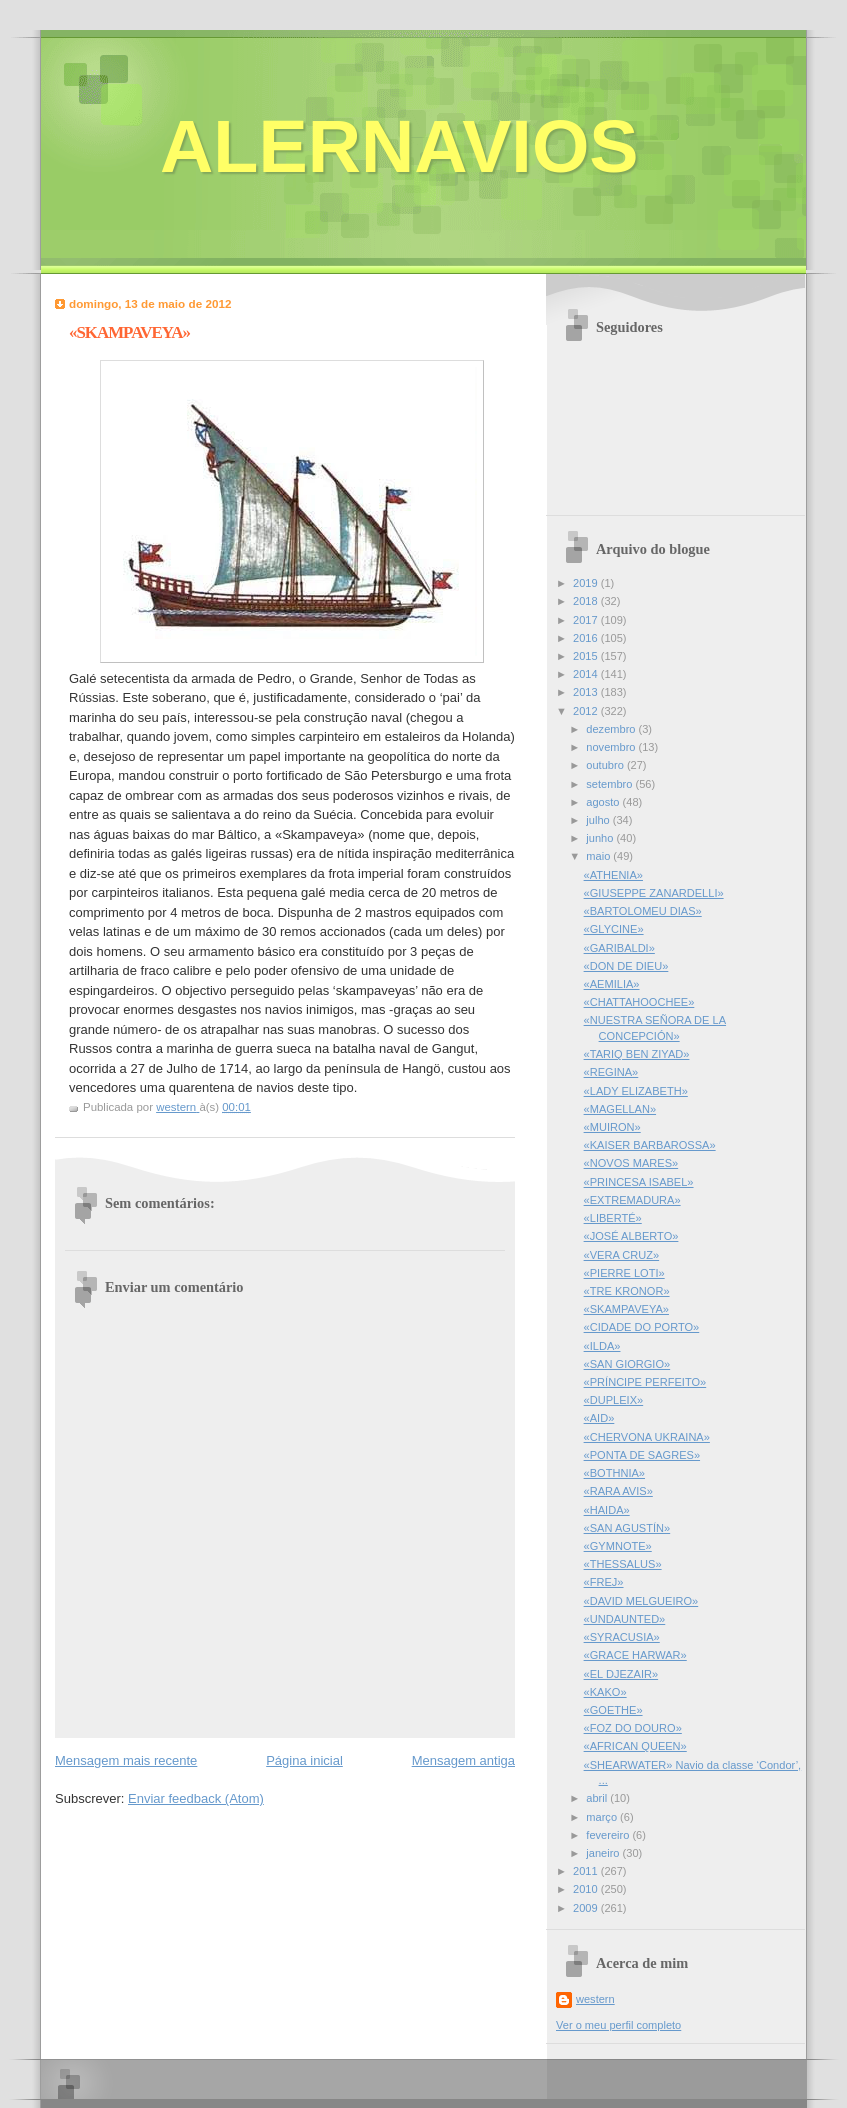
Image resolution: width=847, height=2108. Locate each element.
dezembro (612, 729)
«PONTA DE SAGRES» (642, 1455)
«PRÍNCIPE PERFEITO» (645, 1382)
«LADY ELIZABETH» (636, 1091)
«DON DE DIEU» (626, 966)
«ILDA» (602, 1346)
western (595, 1999)
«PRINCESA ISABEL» (639, 1182)
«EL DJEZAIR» (621, 1674)
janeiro (604, 1853)
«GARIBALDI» (619, 948)
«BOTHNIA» (614, 1473)
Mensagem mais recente (126, 1760)
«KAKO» (605, 1692)
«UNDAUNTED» (625, 1619)
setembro (610, 784)
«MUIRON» (612, 1127)
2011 (587, 1871)
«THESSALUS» (623, 1564)
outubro (606, 765)
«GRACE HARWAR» (635, 1655)
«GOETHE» (613, 1710)
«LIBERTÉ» (613, 1218)
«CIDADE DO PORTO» (642, 1327)
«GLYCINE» (614, 929)
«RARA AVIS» (618, 1491)
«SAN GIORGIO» (627, 1364)
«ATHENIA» (613, 875)
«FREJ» (604, 1582)
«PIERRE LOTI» (624, 1273)
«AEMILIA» (612, 984)
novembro (612, 747)
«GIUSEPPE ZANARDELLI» (654, 893)
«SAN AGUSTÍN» (627, 1528)
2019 (587, 583)
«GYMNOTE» (618, 1546)
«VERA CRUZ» (622, 1255)
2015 (587, 656)
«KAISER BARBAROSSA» (650, 1145)
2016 (587, 638)
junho (601, 838)
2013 (587, 692)
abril (598, 1798)
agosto (604, 802)
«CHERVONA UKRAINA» (647, 1437)
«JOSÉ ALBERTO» (631, 1236)
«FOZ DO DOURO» (633, 1728)
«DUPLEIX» (614, 1400)
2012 (587, 711)
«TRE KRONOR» (627, 1291)
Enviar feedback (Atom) (196, 1798)
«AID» (599, 1418)
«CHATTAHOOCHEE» (639, 1002)
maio (599, 856)
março (603, 1817)
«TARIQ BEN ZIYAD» (637, 1054)
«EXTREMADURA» (632, 1200)
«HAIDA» (607, 1510)
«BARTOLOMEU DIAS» (643, 911)
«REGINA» (611, 1072)
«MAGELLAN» (620, 1109)
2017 (587, 620)
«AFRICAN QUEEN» (635, 1746)
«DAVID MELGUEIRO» (641, 1601)
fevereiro (609, 1835)
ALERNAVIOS (399, 146)
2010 (587, 1889)
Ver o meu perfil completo (618, 2025)
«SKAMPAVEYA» (626, 1309)
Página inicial (304, 1760)
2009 (587, 1908)
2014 (587, 674)
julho (599, 820)
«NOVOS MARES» (631, 1163)
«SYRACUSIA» (622, 1637)
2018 (587, 601)
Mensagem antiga (463, 1760)
